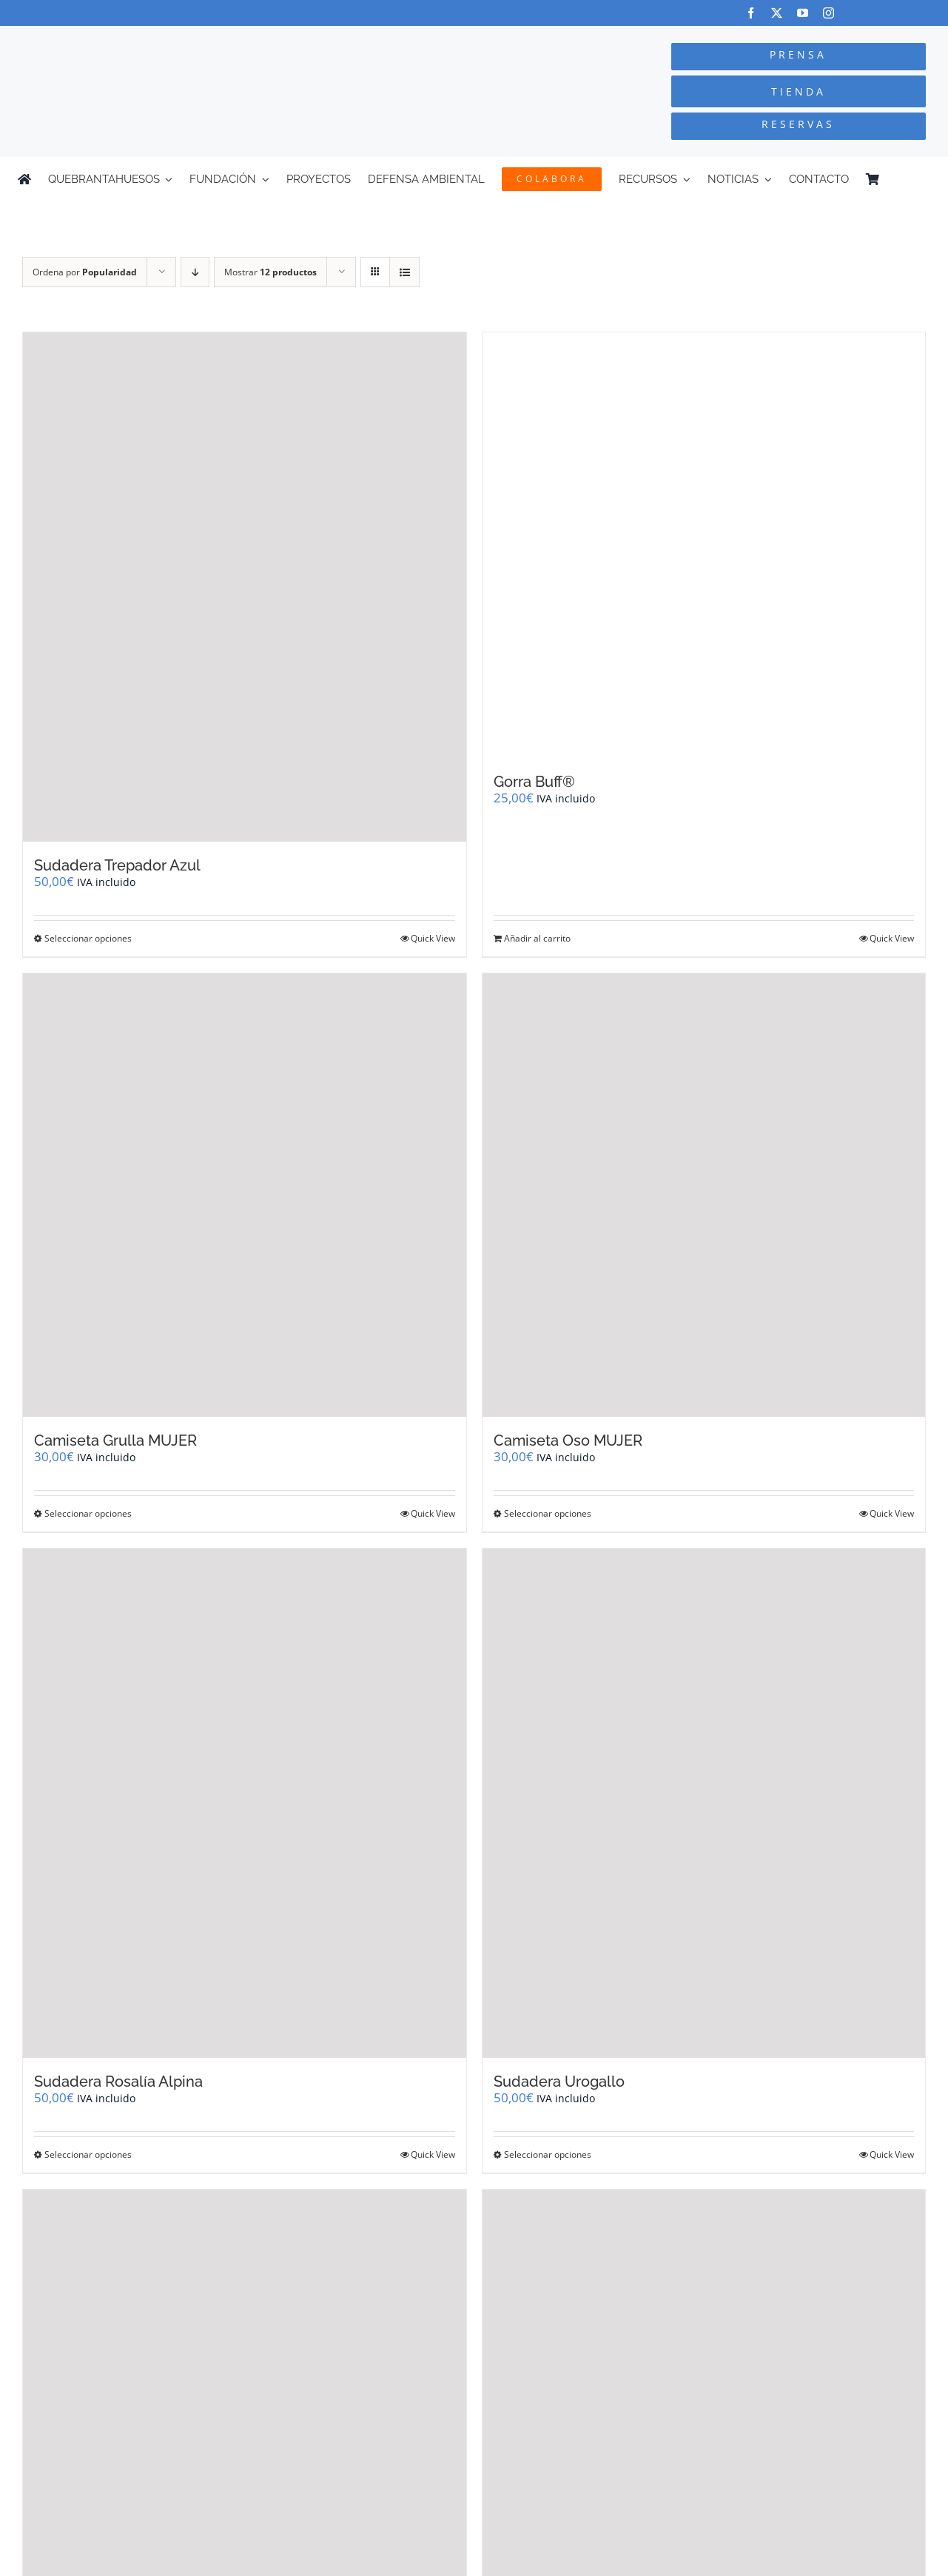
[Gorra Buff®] (704, 545)
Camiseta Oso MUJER (568, 1440)
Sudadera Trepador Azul (117, 865)
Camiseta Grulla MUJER (115, 1440)
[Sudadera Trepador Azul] (244, 587)
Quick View (433, 938)
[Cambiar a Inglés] (923, 179)
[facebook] (750, 13)
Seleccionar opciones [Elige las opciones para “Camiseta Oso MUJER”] (547, 1513)
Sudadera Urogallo (559, 2081)
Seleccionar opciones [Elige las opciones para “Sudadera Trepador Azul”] (88, 938)
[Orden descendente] (195, 272)
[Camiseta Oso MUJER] (704, 1195)
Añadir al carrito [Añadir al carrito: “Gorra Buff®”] (537, 938)
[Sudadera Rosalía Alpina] (244, 1803)
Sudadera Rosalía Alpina (118, 2081)
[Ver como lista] (404, 272)
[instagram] (828, 13)
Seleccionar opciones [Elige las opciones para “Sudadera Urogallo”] (547, 2154)
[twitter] (776, 13)
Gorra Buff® (534, 782)
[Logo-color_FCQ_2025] (178, 39)
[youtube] (802, 13)
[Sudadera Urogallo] (704, 1803)
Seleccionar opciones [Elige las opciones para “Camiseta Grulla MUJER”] (88, 1513)
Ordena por (85, 272)
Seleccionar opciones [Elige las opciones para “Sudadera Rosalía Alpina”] (88, 2154)
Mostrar (270, 272)
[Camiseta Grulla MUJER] (244, 1195)
